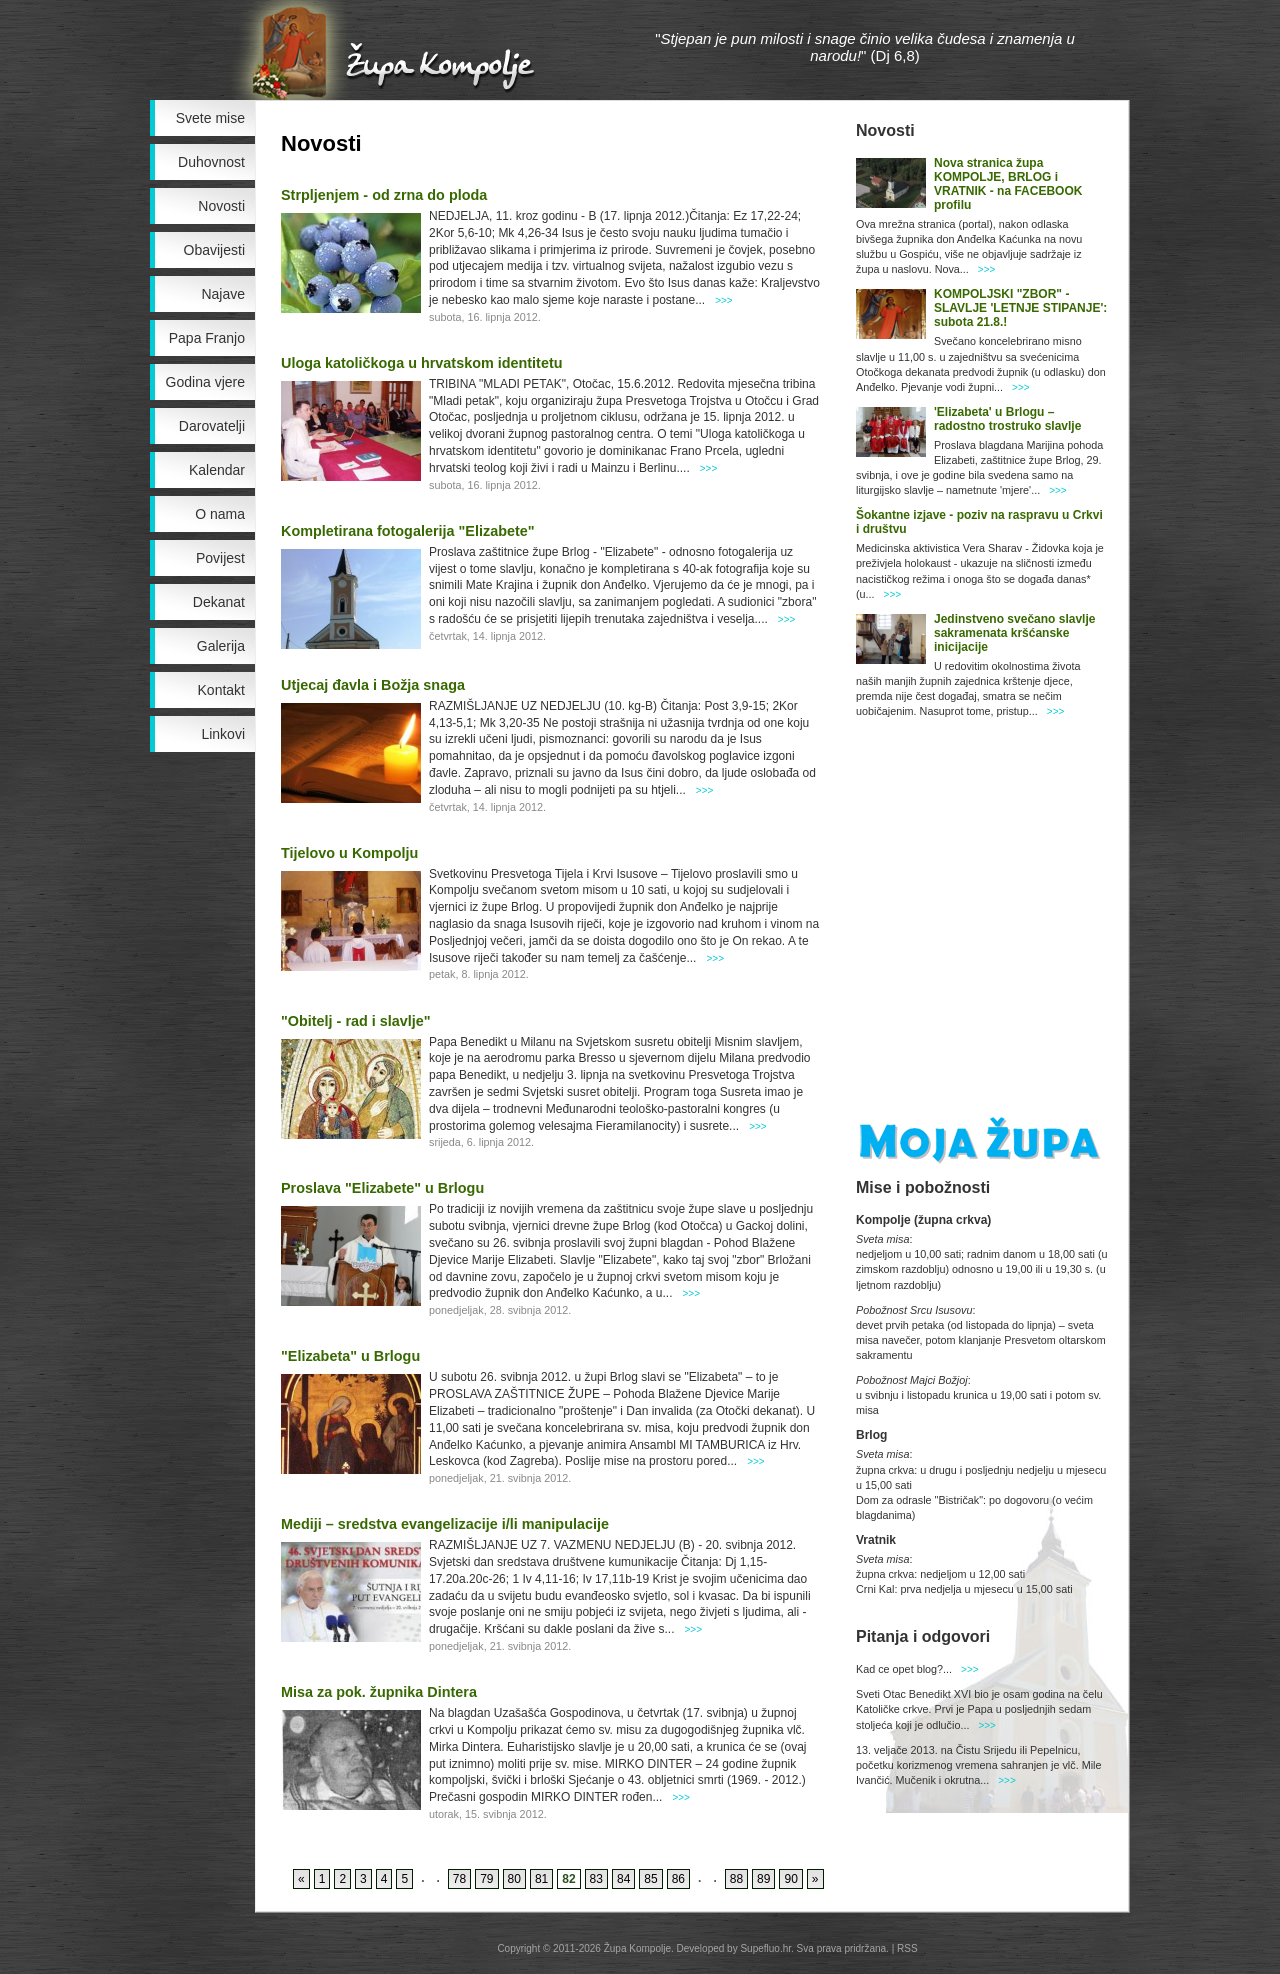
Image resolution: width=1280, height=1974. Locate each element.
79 (486, 1879)
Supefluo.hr (765, 1948)
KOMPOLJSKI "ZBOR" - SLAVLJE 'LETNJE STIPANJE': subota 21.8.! (1020, 308)
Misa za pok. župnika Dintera (379, 1692)
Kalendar (217, 470)
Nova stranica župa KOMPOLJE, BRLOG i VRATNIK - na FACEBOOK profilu (1008, 184)
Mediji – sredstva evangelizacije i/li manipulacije (445, 1524)
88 (736, 1879)
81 (541, 1879)
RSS (907, 1948)
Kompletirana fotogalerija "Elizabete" (408, 531)
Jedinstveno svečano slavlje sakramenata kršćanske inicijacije (1014, 633)
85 (650, 1879)
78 (459, 1879)
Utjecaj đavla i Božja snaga (373, 685)
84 (623, 1879)
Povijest (220, 558)
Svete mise (210, 118)
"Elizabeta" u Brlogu (350, 1356)
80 (514, 1879)
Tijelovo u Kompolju (349, 853)
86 (678, 1879)
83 (596, 1879)
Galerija (221, 646)
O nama (220, 514)
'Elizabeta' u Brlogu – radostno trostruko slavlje (1007, 419)
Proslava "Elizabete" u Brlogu (382, 1188)
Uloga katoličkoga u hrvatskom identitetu (421, 363)
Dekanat (219, 602)
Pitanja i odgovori (923, 1636)
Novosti (221, 206)
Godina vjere (205, 382)
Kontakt (221, 690)
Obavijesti (214, 250)
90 (790, 1879)
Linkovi (223, 734)
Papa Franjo (207, 338)
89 (763, 1879)
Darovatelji (212, 426)
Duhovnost (211, 162)
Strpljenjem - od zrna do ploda (384, 195)
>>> (724, 300)
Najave (223, 294)
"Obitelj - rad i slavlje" (356, 1021)
